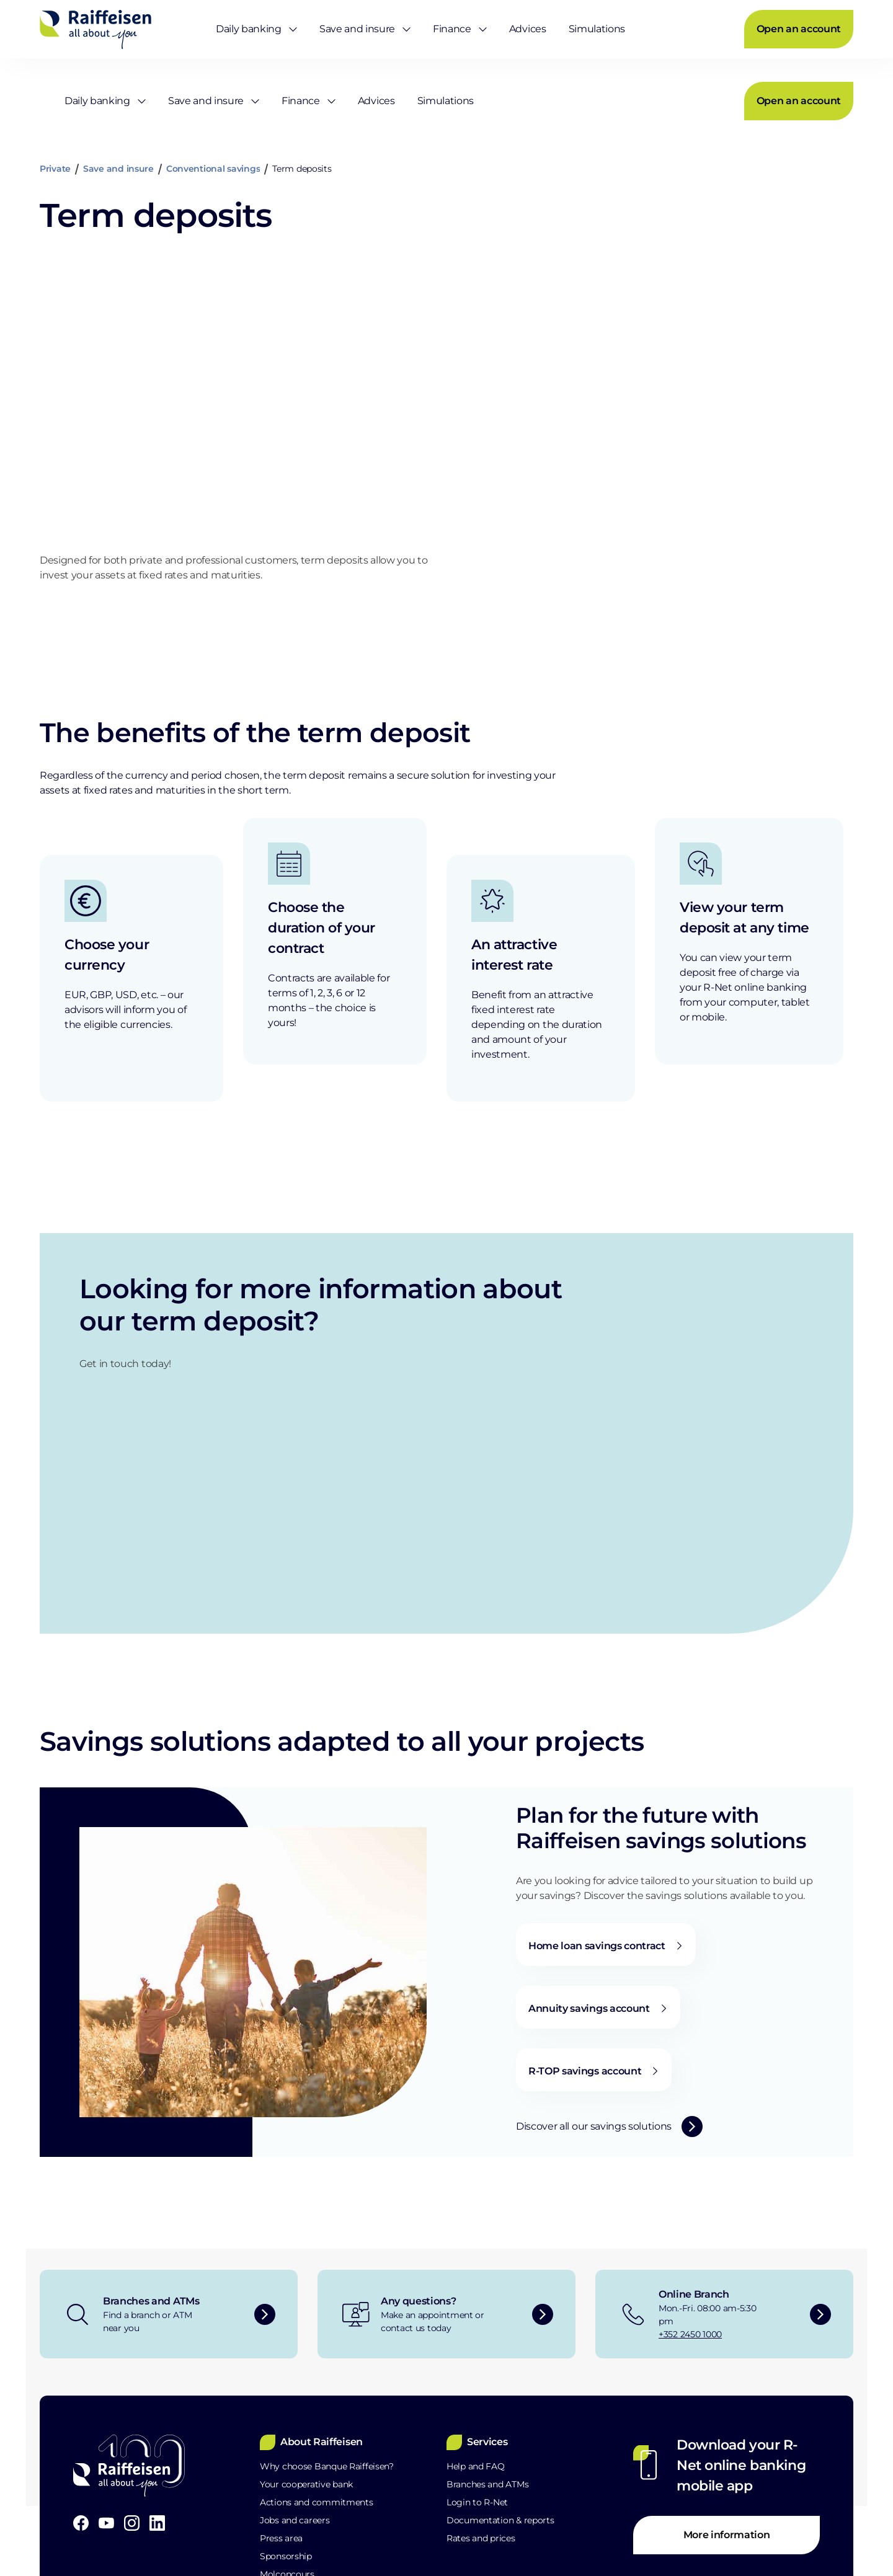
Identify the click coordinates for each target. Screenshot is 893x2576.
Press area (281, 2360)
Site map (409, 2517)
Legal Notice (69, 2517)
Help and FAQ (475, 2289)
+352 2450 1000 (690, 2156)
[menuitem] (250, 27)
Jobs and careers (295, 2342)
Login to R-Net (477, 2324)
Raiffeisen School (295, 2414)
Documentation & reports (500, 2342)
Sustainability (288, 2450)
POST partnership (297, 2432)
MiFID (334, 2517)
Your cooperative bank (306, 2307)
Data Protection (177, 2517)
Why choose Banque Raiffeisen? (327, 2289)
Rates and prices (480, 2360)
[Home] (95, 28)
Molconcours (287, 2396)
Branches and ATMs (487, 2307)
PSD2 (267, 2517)
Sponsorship (286, 2378)
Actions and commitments (316, 2324)
